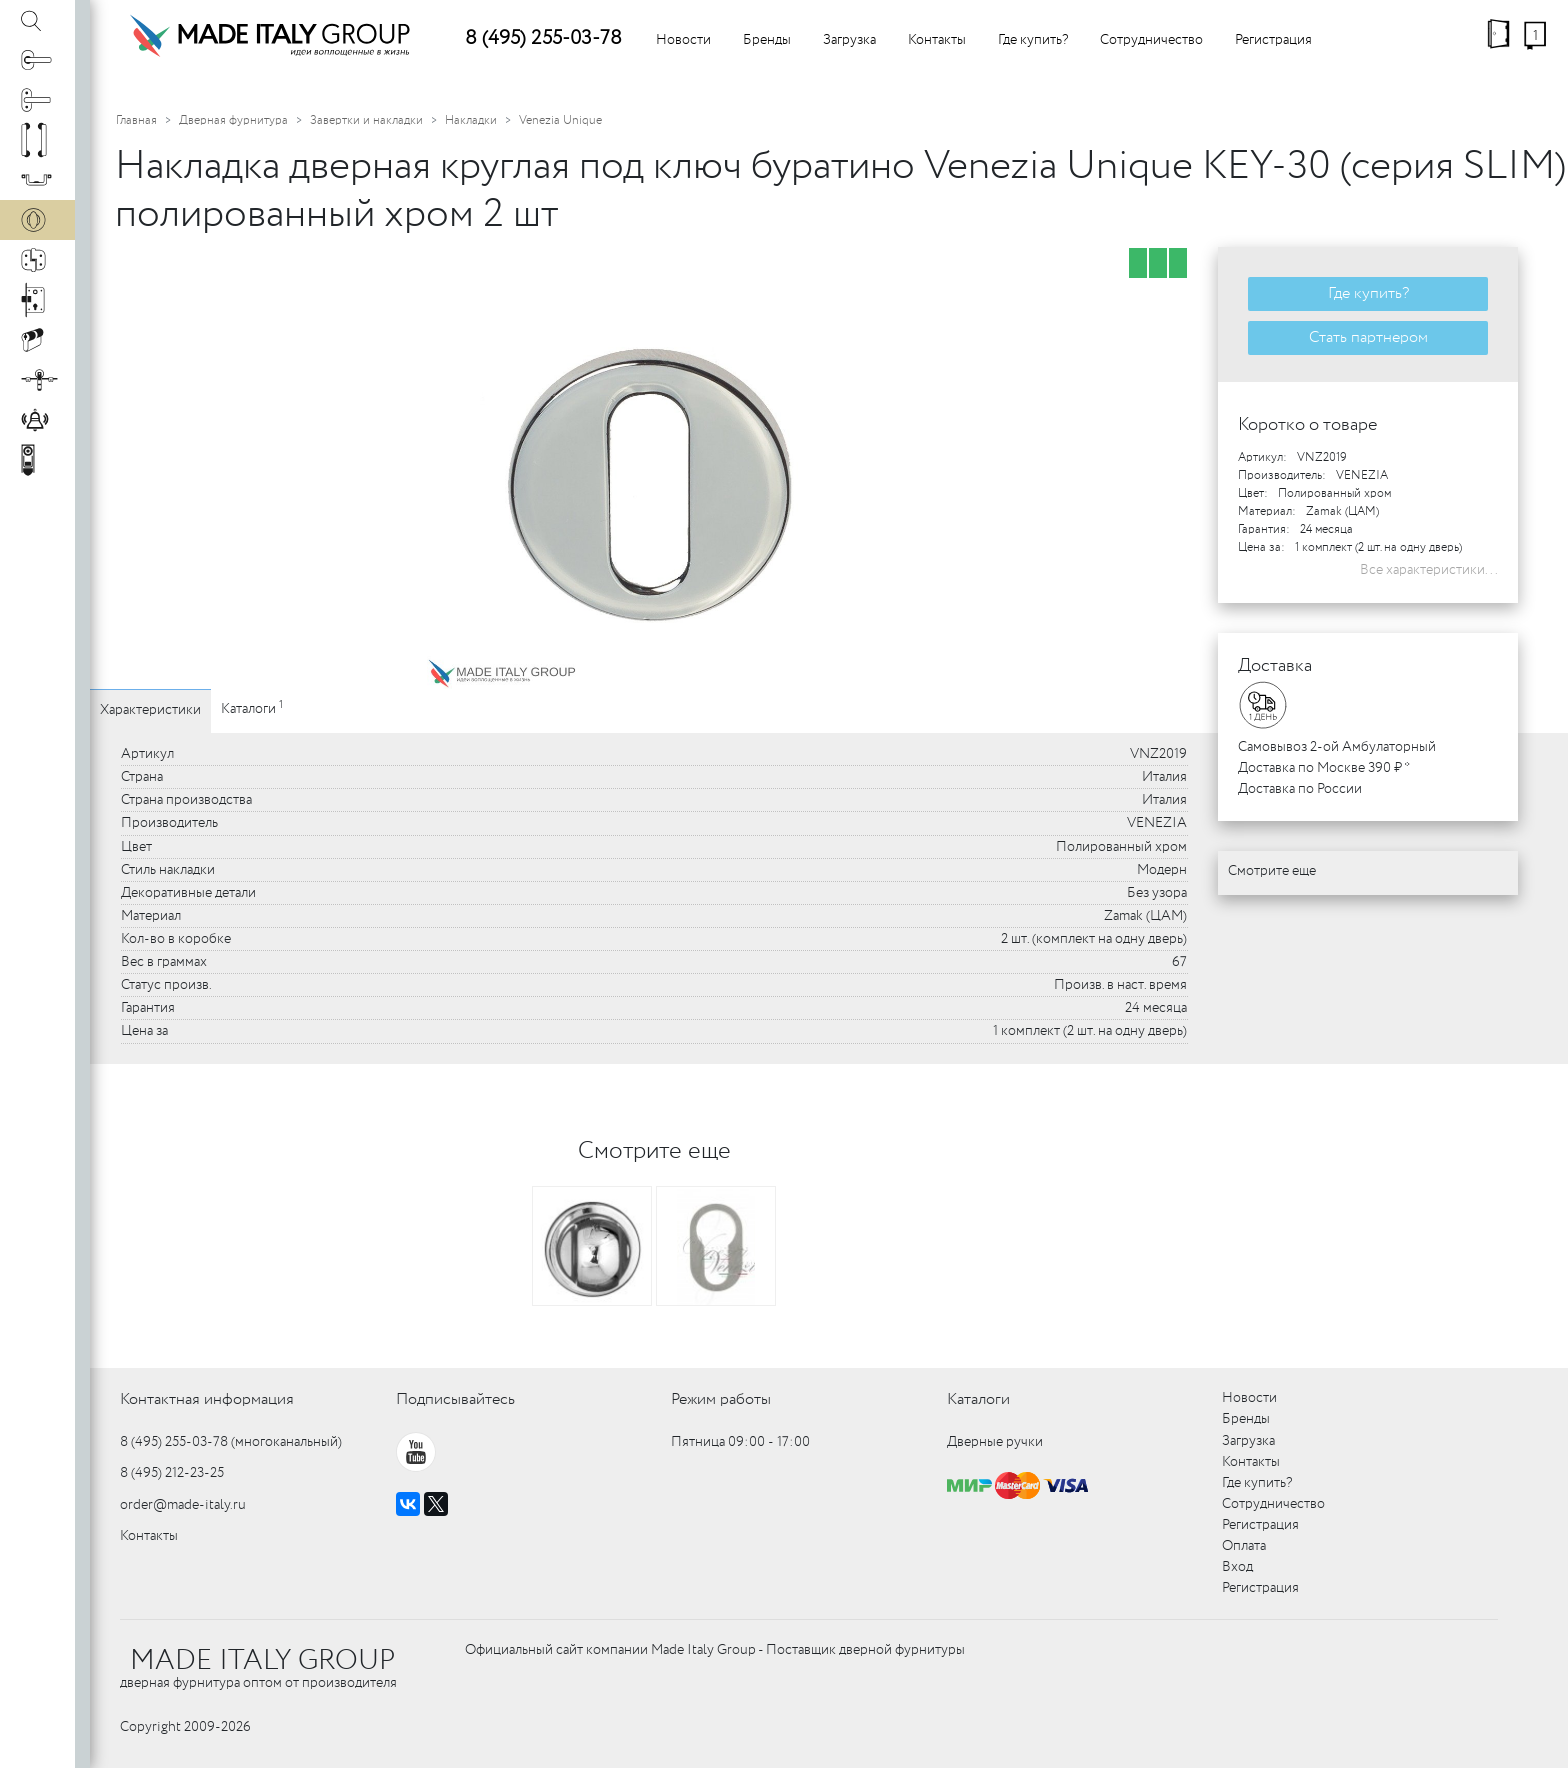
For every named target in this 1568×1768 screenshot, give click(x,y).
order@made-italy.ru (183, 1505)
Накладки (471, 120)
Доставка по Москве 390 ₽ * (1324, 768)
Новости (683, 40)
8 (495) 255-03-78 (543, 38)
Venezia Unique (560, 120)
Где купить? (1033, 40)
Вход (1237, 1567)
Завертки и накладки (366, 120)
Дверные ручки (995, 1442)
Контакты (937, 40)
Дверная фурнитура (233, 120)
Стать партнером (1368, 337)
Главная (136, 120)
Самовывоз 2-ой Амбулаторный (1337, 747)
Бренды (767, 40)
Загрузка (849, 40)
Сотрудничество (1151, 40)
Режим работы (721, 1399)
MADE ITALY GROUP (262, 1661)
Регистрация (1273, 40)
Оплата (1244, 1546)
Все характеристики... (1429, 570)
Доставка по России (1300, 789)
